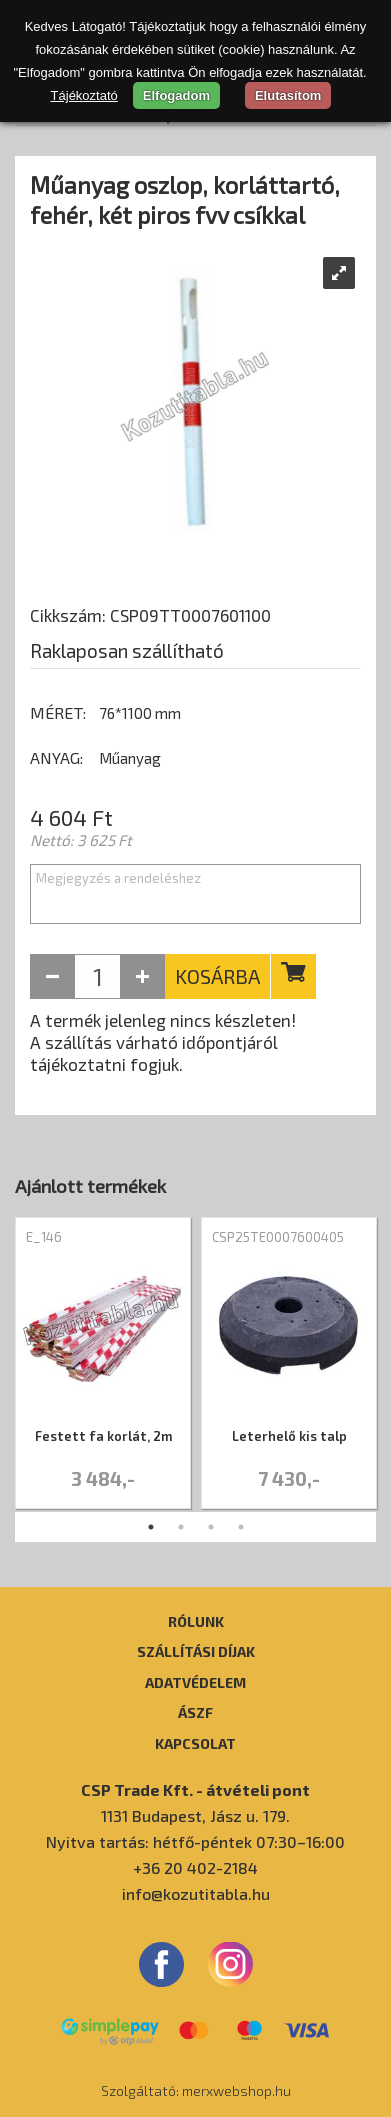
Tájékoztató (84, 95)
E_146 (44, 1237)
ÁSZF (195, 1712)
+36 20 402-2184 (195, 1867)
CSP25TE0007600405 (278, 1237)
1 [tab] (151, 1527)
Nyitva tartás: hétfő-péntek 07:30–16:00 (195, 1841)
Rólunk (196, 1621)
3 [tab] (211, 1527)
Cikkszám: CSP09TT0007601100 (150, 615)
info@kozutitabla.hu (196, 1893)
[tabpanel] (103, 1364)
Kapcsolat (195, 1743)
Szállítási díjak (196, 1651)
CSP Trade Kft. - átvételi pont (195, 1789)
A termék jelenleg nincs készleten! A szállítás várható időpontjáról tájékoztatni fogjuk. (163, 1042)
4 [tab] (241, 1527)
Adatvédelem (195, 1682)
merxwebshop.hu (236, 2090)
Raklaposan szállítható (127, 650)
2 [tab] (181, 1527)
